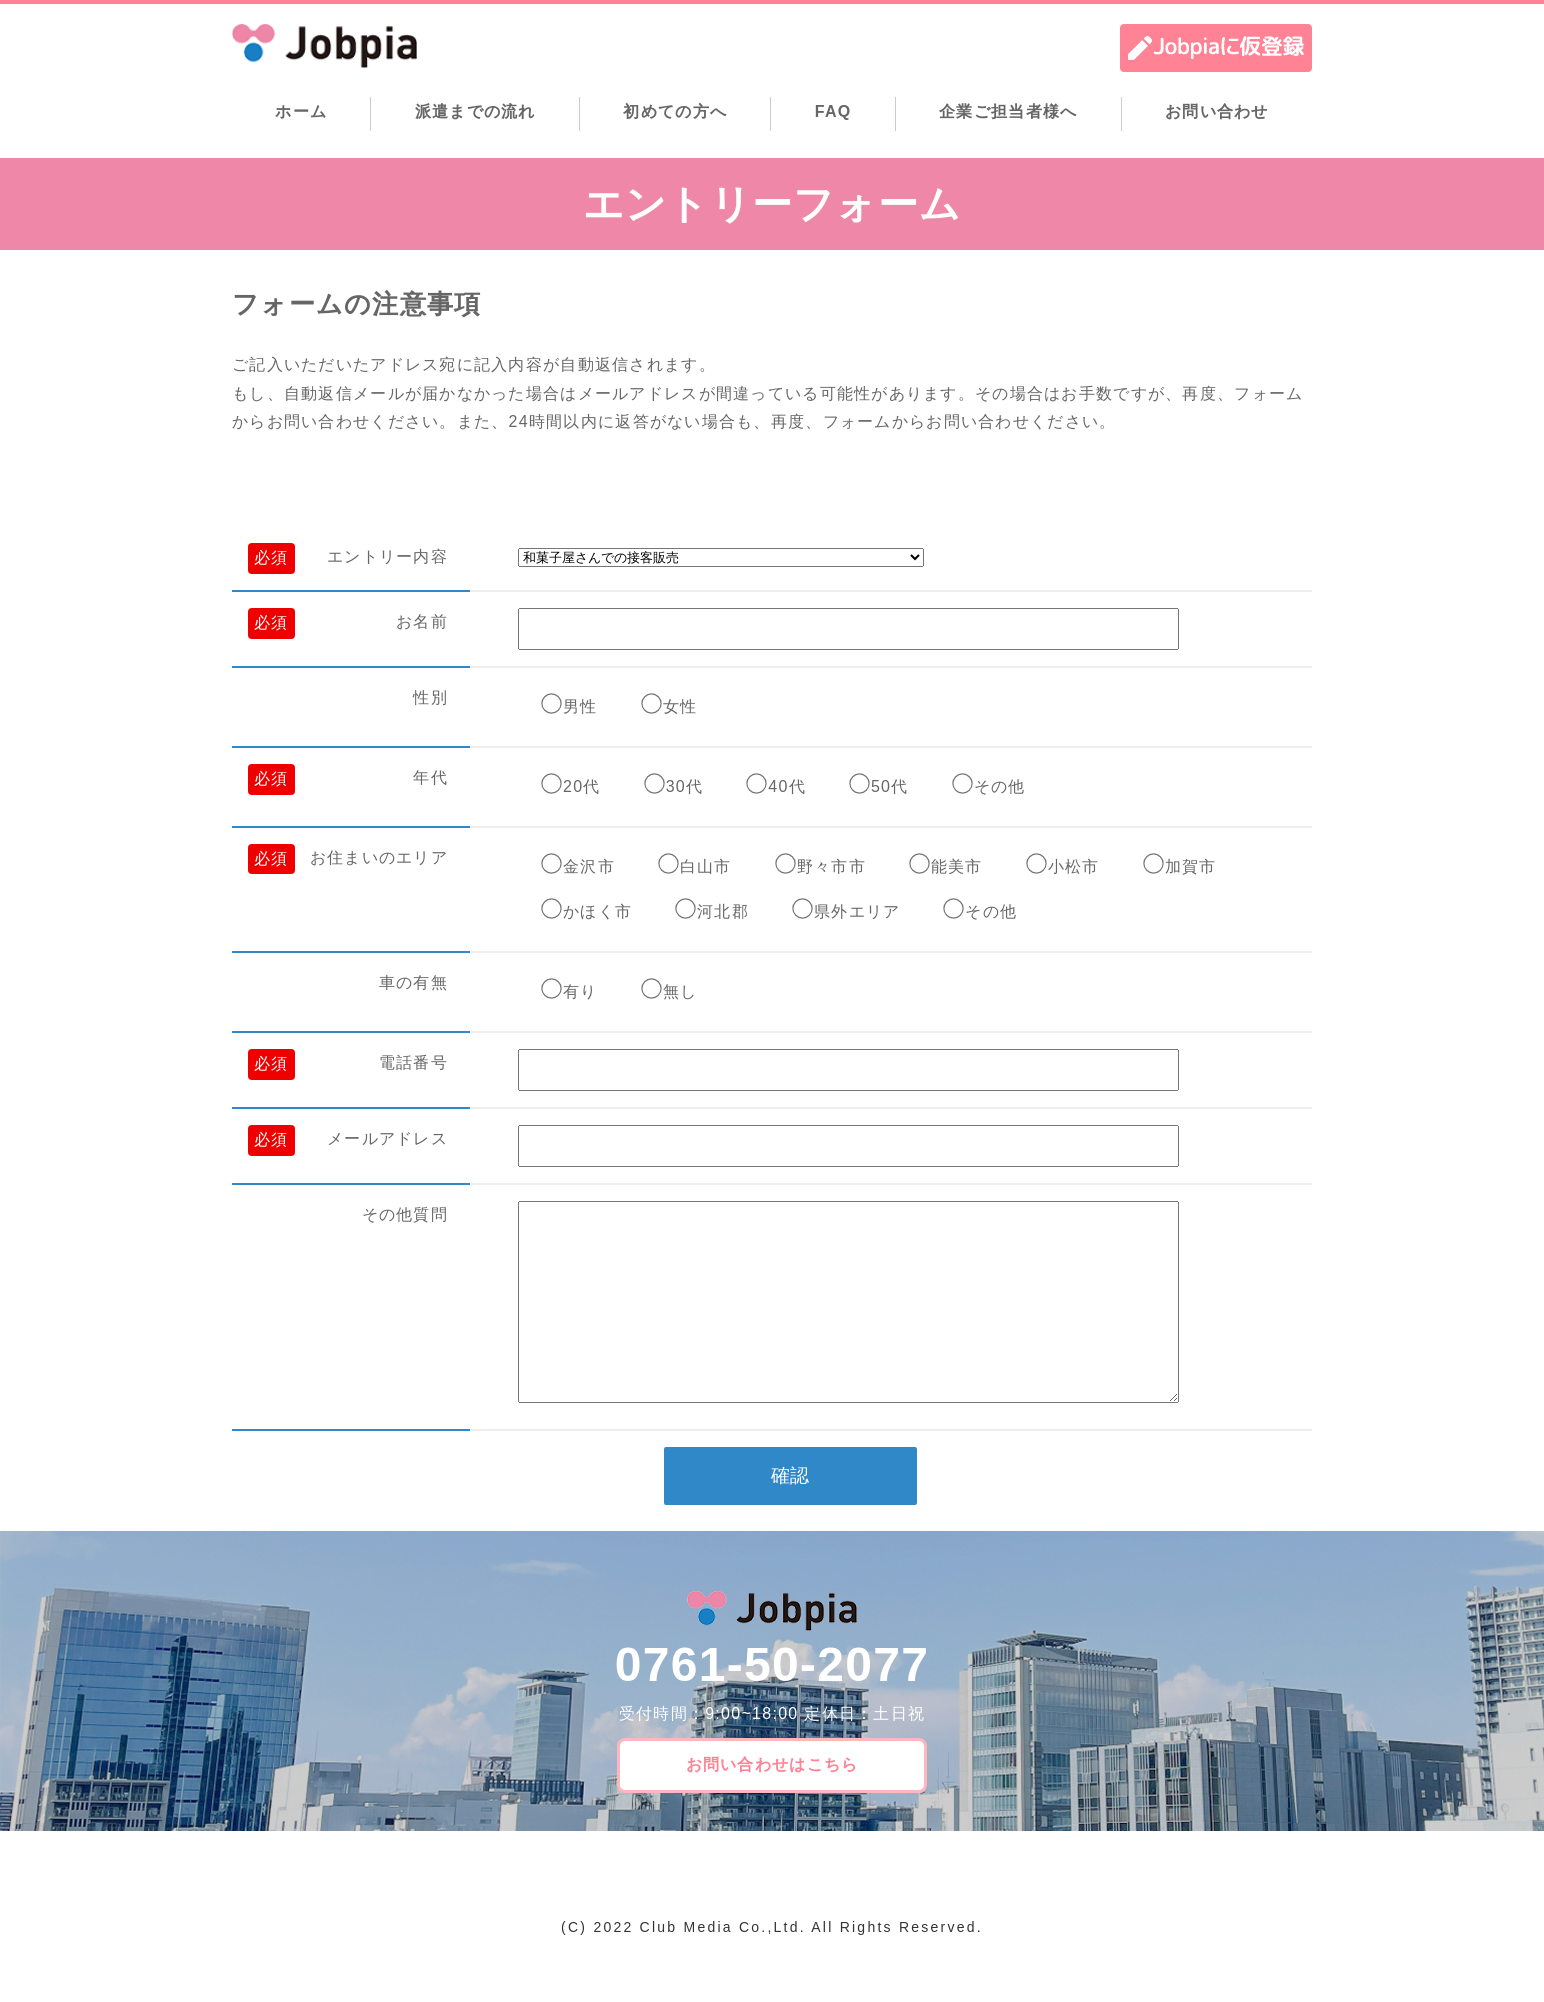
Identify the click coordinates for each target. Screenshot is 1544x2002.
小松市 (1074, 866)
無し (680, 991)
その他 (1000, 786)
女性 (680, 706)
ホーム (301, 111)
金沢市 (589, 866)
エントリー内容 (387, 556)
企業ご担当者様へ (1008, 111)
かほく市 (597, 911)
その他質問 (405, 1214)
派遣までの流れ (475, 111)
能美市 (957, 866)
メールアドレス (387, 1138)
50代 (890, 786)
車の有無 (413, 982)
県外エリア (857, 911)
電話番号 (413, 1062)
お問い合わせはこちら (772, 1804)
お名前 (422, 621)
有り (580, 991)
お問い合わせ (1217, 111)
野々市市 (831, 866)
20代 (582, 786)
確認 (790, 1515)
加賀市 (1191, 866)
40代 (787, 786)
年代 (430, 777)
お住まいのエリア (379, 857)
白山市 (706, 866)
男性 (580, 706)
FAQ (833, 111)
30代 (685, 786)
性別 (430, 697)
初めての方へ (675, 111)
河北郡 (723, 911)
